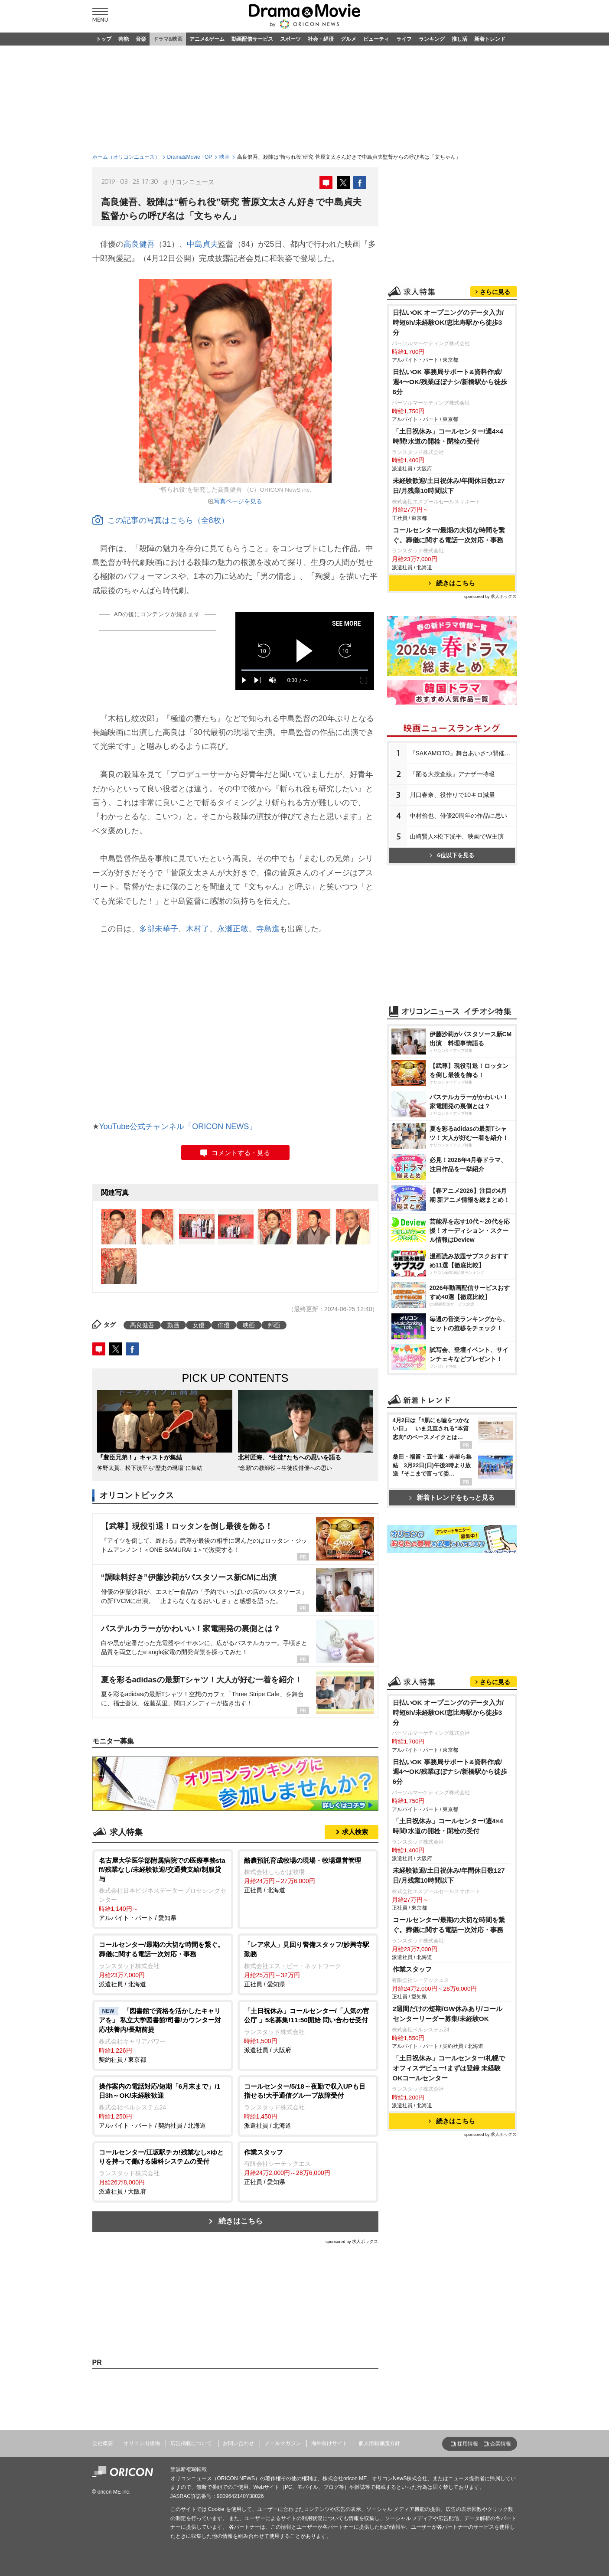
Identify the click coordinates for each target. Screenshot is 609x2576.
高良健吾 (139, 244)
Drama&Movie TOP (189, 157)
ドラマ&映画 (168, 39)
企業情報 (500, 2444)
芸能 (123, 39)
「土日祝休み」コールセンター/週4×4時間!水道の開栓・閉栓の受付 (448, 436)
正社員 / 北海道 (308, 1875)
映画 (224, 157)
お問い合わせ (238, 2443)
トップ (103, 39)
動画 (173, 1325)
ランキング (432, 39)
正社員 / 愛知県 (308, 1963)
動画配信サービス (252, 39)
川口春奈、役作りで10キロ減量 (452, 794)
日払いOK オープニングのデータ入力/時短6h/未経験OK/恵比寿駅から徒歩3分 (448, 322)
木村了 (197, 928)
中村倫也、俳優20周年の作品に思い (459, 815)
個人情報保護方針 (379, 2443)
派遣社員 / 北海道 (163, 1963)
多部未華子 (158, 928)
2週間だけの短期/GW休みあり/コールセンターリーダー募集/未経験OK (447, 2013)
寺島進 (268, 928)
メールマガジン (282, 2443)
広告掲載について (191, 2443)
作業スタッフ (412, 1969)
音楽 (141, 39)
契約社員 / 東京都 (163, 2034)
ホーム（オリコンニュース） (126, 157)
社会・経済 (321, 39)
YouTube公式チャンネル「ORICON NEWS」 (178, 1126)
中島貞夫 (202, 244)
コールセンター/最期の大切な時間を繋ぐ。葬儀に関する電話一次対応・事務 (449, 535)
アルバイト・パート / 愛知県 (163, 1889)
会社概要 (102, 2443)
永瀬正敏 (232, 928)
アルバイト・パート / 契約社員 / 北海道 (163, 2105)
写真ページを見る (238, 501)
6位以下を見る (452, 855)
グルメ (348, 39)
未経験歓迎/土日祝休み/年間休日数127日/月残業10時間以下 (449, 485)
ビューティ (376, 39)
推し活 (459, 39)
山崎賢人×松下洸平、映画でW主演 (457, 836)
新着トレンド (489, 39)
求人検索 (355, 1831)
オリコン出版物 (142, 2443)
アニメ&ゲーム (207, 39)
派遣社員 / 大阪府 (308, 2030)
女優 (198, 1325)
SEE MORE (346, 623)
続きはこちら (240, 2221)
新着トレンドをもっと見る (452, 1497)
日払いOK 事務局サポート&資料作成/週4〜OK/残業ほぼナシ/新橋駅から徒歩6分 (450, 381)
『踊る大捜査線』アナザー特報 (452, 774)
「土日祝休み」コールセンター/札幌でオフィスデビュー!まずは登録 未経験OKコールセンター (449, 2068)
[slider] (304, 670)
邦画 (274, 1325)
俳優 (224, 1325)
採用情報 (467, 2444)
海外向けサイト (329, 2443)
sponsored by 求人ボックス (352, 2241)
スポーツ (290, 39)
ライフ (404, 39)
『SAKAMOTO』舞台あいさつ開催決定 (463, 753)
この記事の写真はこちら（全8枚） (160, 520)
